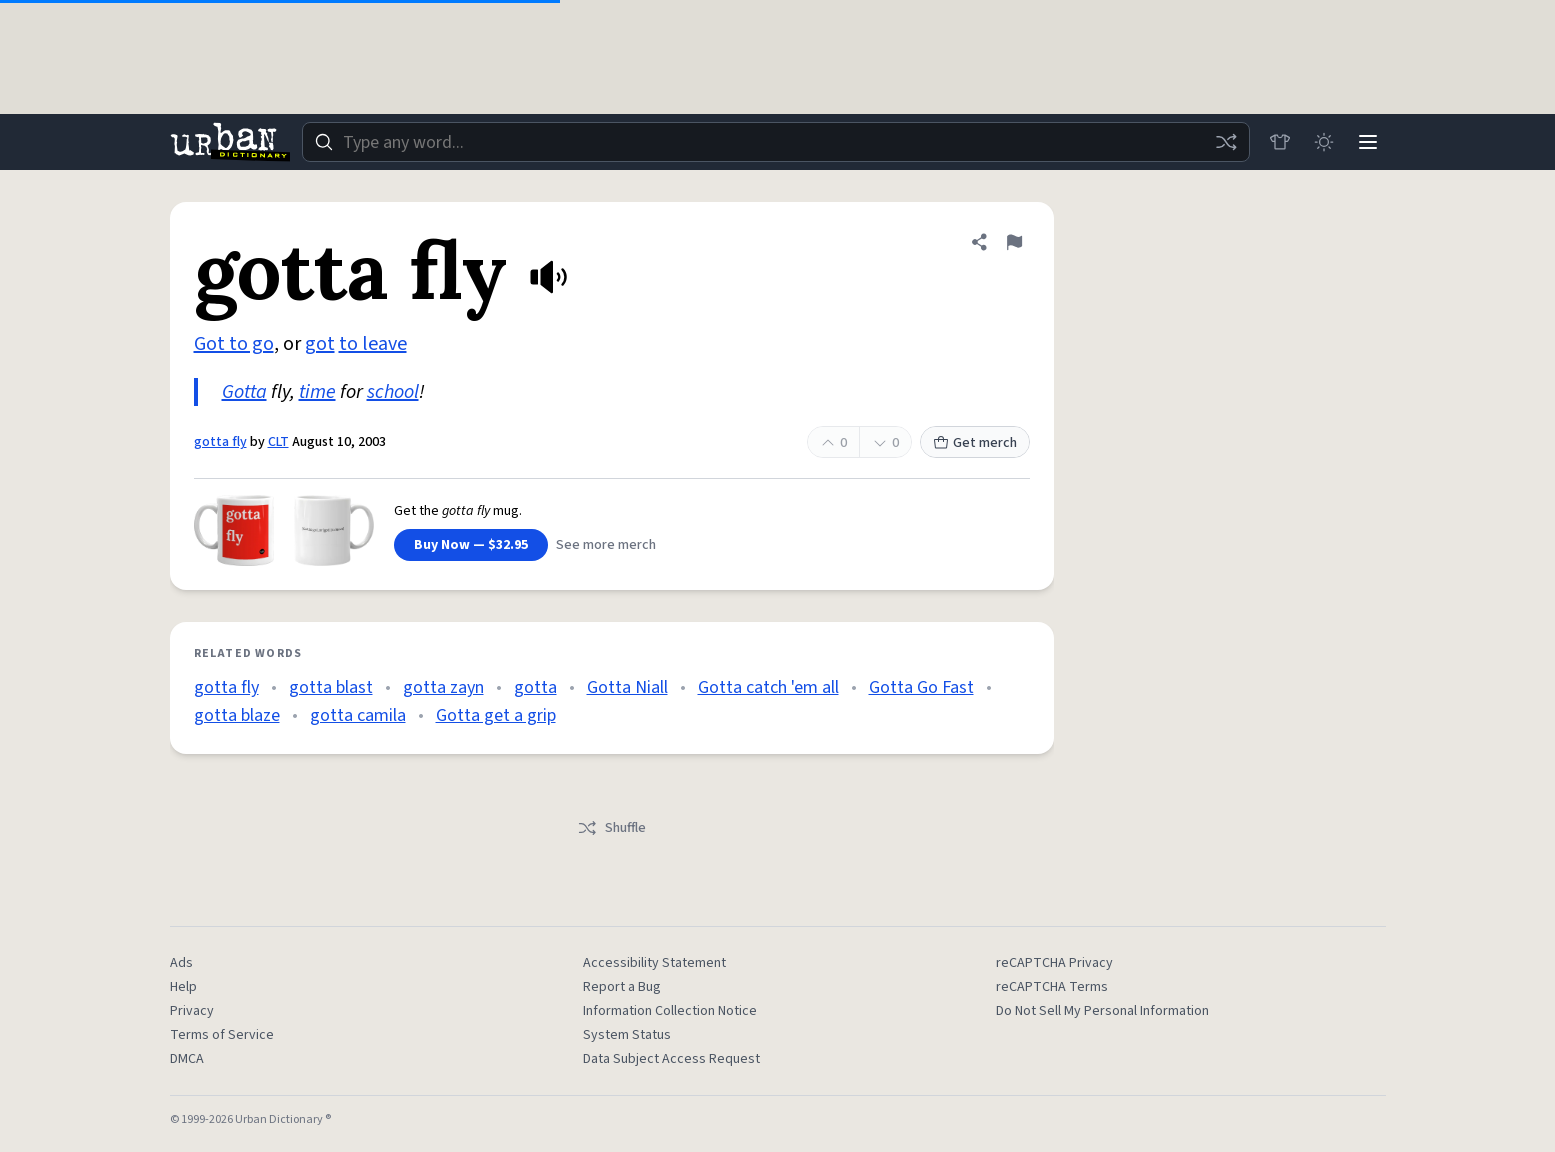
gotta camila (358, 715)
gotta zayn (443, 687)
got (320, 344)
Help (183, 987)
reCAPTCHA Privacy (1054, 963)
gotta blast (331, 687)
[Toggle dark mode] (1324, 142)
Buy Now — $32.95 (471, 545)
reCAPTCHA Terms (1052, 987)
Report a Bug (622, 987)
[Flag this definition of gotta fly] (1014, 242)
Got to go (234, 344)
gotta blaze (237, 715)
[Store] (1280, 142)
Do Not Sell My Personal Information (1102, 1011)
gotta (535, 687)
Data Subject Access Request (671, 1059)
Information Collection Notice (670, 1011)
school (393, 392)
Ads (181, 963)
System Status (627, 1035)
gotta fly (220, 442)
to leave (373, 344)
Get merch (975, 443)
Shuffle (611, 828)
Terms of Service (222, 1035)
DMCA (187, 1059)
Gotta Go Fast (921, 687)
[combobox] (776, 142)
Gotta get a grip (496, 715)
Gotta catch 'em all (768, 687)
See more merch (606, 545)
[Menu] (1368, 142)
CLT (278, 442)
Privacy (192, 1011)
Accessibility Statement (654, 963)
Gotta (244, 392)
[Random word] (1226, 142)
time (317, 392)
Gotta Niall (627, 687)
